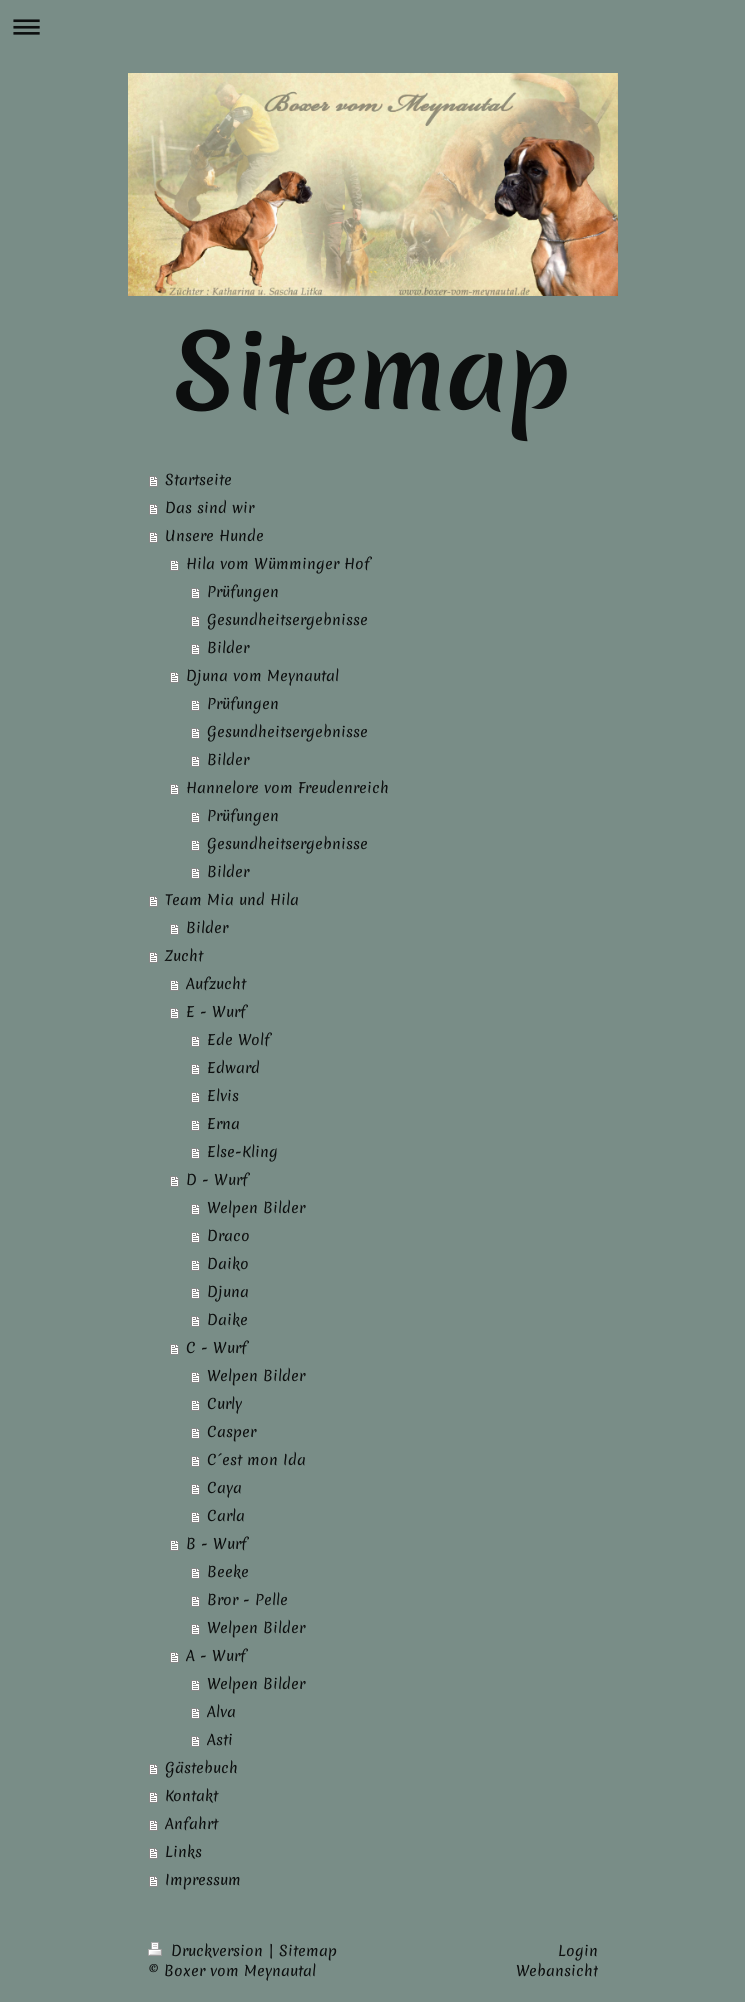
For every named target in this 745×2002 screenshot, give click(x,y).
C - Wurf (216, 1348)
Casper (231, 1432)
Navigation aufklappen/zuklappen (372, 26)
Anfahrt (191, 1824)
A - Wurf (216, 1656)
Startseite (198, 480)
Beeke (228, 1572)
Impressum (203, 1880)
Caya (224, 1488)
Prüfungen (243, 592)
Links (183, 1852)
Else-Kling (242, 1152)
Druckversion (208, 1951)
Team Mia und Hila (232, 900)
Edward (233, 1068)
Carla (226, 1516)
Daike (227, 1320)
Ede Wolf (238, 1040)
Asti (220, 1740)
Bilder (228, 648)
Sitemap (308, 1951)
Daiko (228, 1264)
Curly (224, 1404)
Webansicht (557, 1971)
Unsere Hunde (214, 536)
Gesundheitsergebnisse (287, 620)
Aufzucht (216, 984)
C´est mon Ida (256, 1460)
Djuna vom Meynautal (262, 676)
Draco (228, 1236)
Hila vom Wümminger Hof (278, 564)
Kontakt (191, 1796)
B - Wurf (216, 1544)
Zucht (184, 956)
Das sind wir (209, 508)
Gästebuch (201, 1768)
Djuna (228, 1292)
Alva (221, 1712)
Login (578, 1951)
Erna (223, 1124)
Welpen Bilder (256, 1208)
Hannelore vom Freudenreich (287, 788)
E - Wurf (216, 1012)
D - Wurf (217, 1180)
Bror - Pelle (247, 1600)
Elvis (223, 1096)
